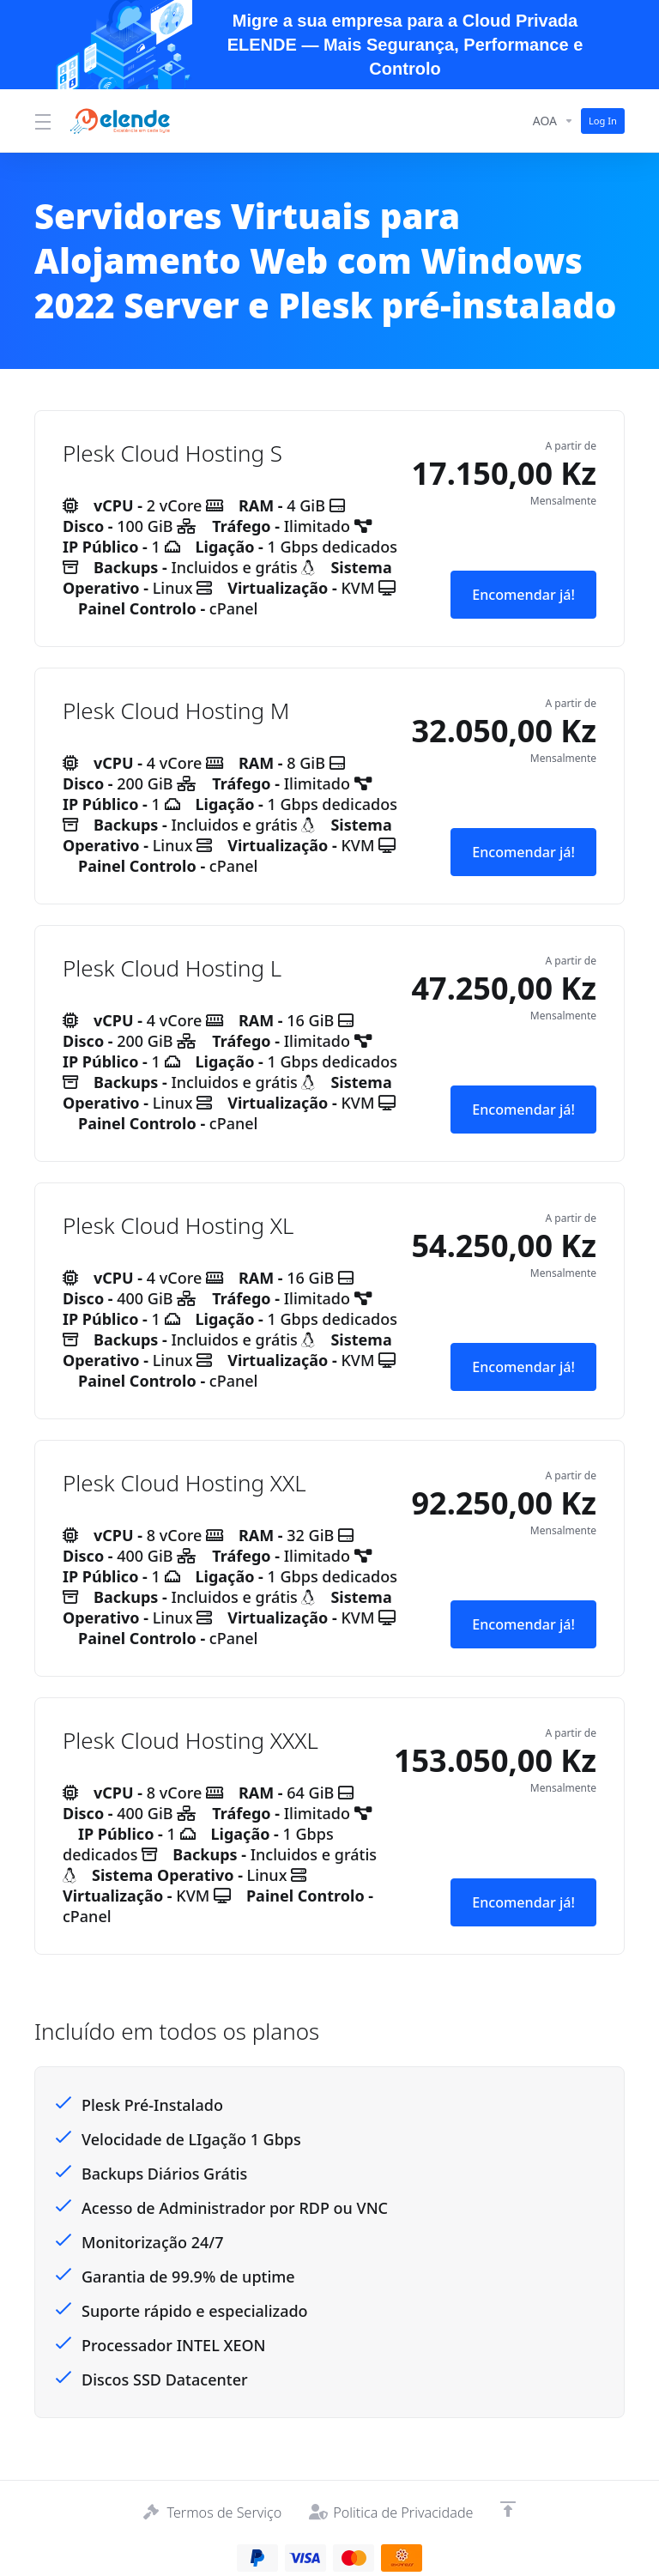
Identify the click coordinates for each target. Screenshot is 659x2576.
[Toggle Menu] (41, 118)
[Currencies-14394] (550, 118)
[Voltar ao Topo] (514, 2506)
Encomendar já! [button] (521, 592)
